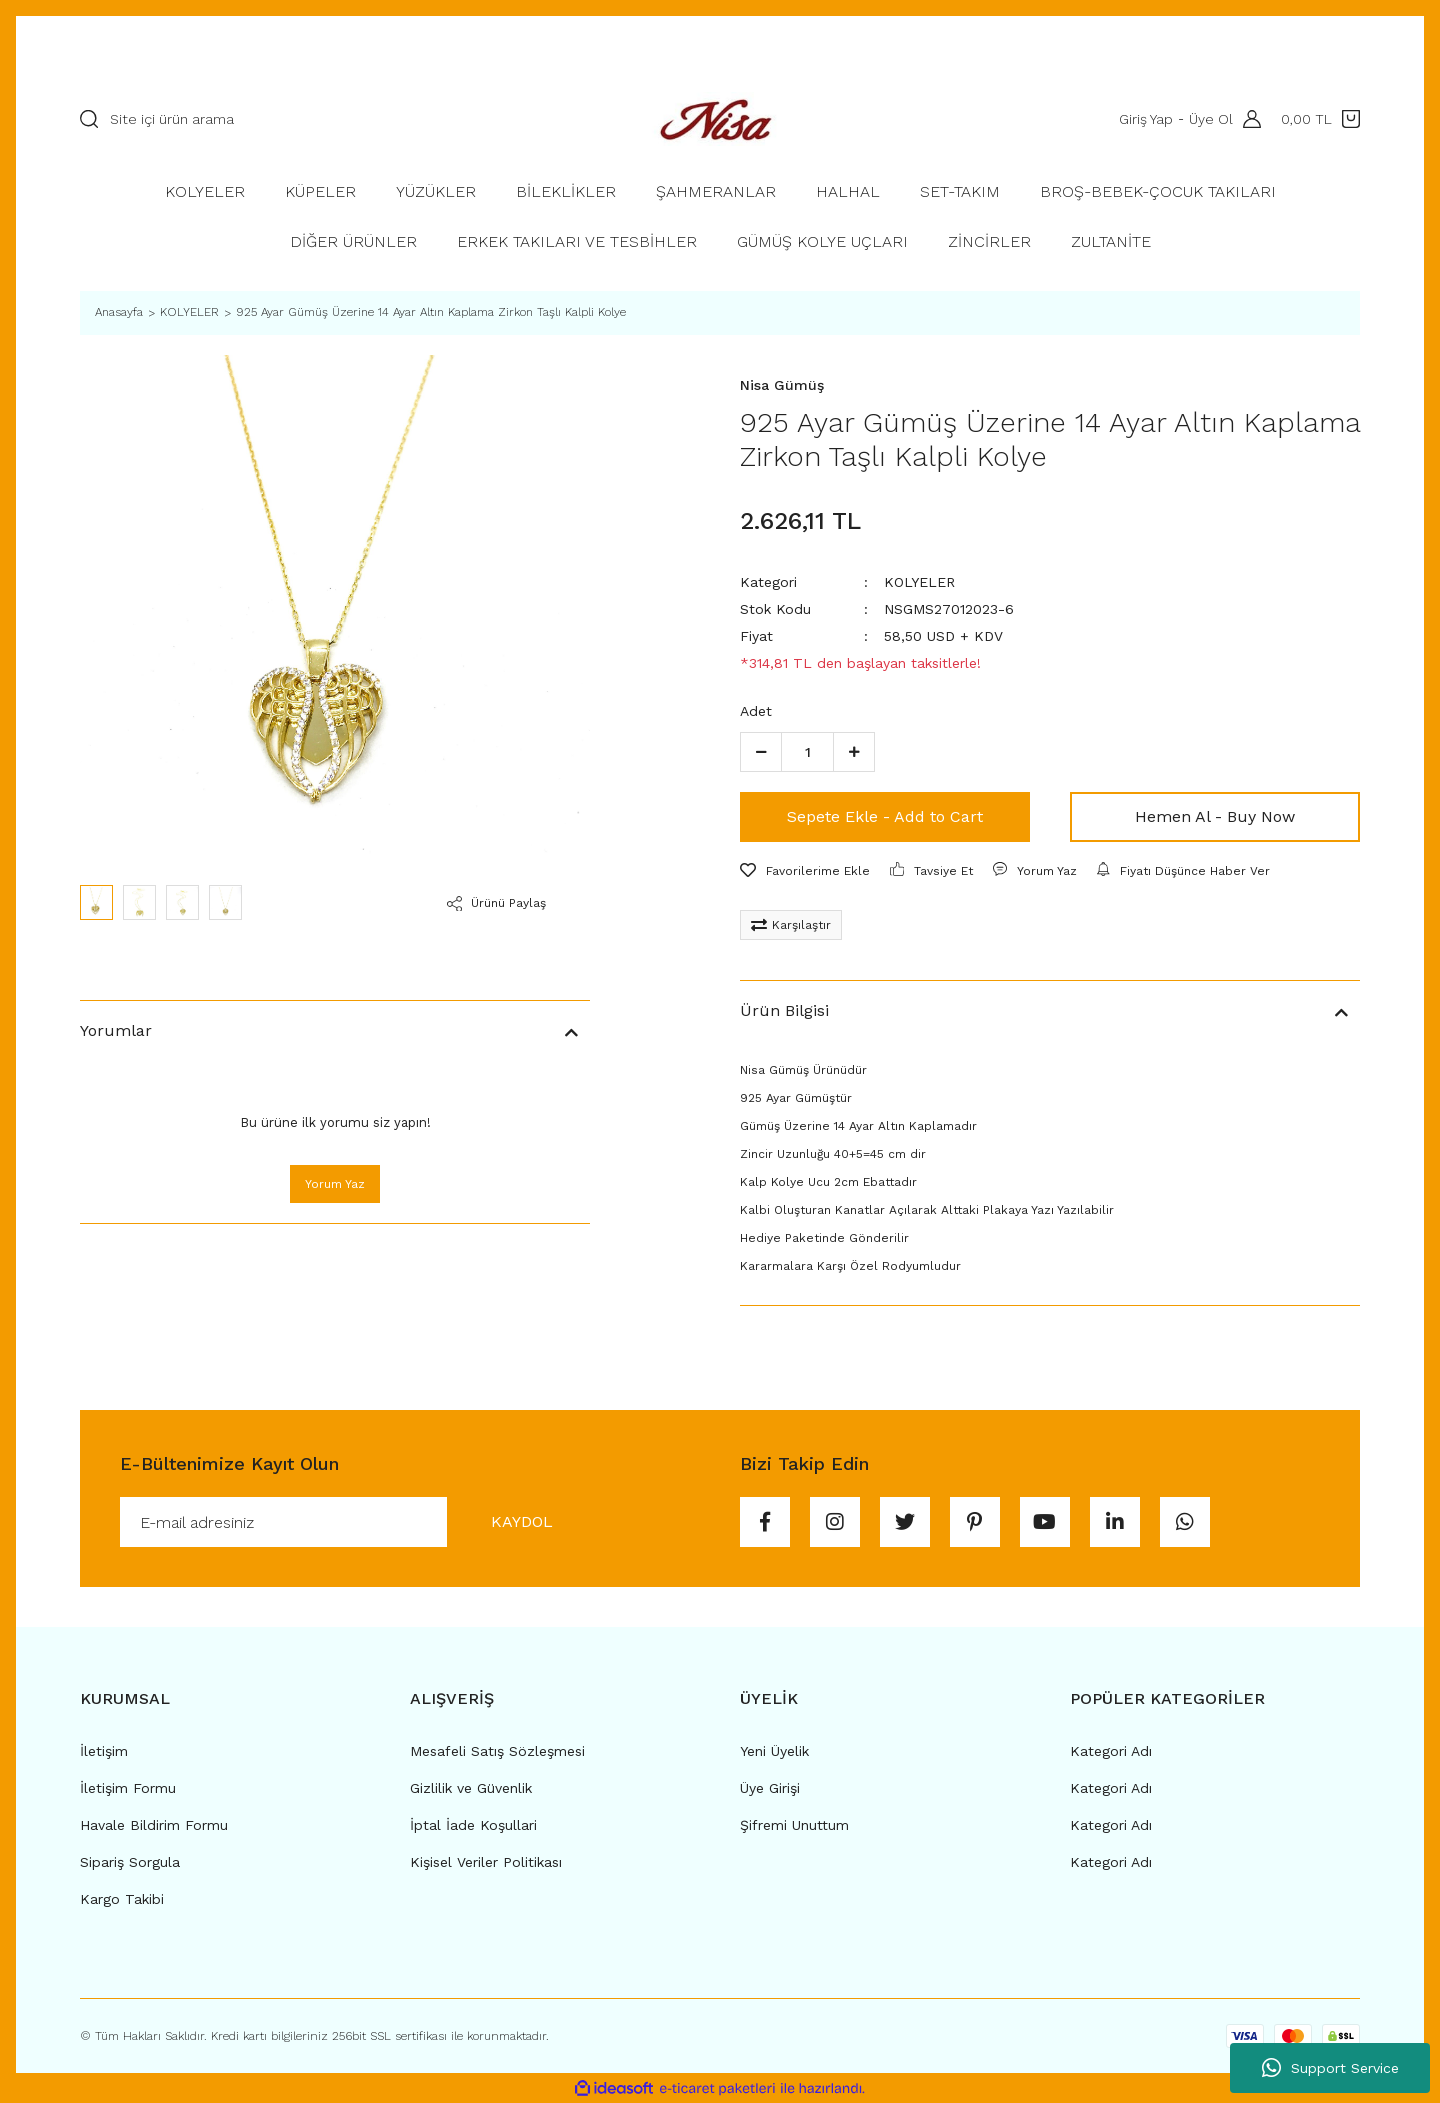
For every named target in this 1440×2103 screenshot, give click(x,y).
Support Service (1330, 2068)
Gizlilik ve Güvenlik (471, 1788)
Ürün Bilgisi (784, 1010)
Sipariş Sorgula (130, 1862)
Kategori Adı (1111, 1751)
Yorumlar (116, 1030)
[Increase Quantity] (854, 752)
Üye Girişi (770, 1788)
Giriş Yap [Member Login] (1146, 119)
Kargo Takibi (122, 1899)
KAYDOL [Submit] (522, 1521)
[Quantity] (807, 752)
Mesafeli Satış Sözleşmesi (497, 1751)
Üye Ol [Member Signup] (1211, 119)
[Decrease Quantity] (761, 752)
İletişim (104, 1751)
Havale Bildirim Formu (154, 1825)
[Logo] (720, 118)
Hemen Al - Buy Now (1215, 816)
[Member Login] (1247, 119)
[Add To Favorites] (805, 871)
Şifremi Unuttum (794, 1825)
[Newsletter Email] (358, 1522)
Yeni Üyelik (774, 1751)
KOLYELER (919, 582)
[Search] (335, 119)
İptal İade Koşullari (473, 1825)
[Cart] (1320, 119)
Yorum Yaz (335, 1184)
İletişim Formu (128, 1788)
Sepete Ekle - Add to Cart (885, 816)
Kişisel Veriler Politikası (486, 1862)
